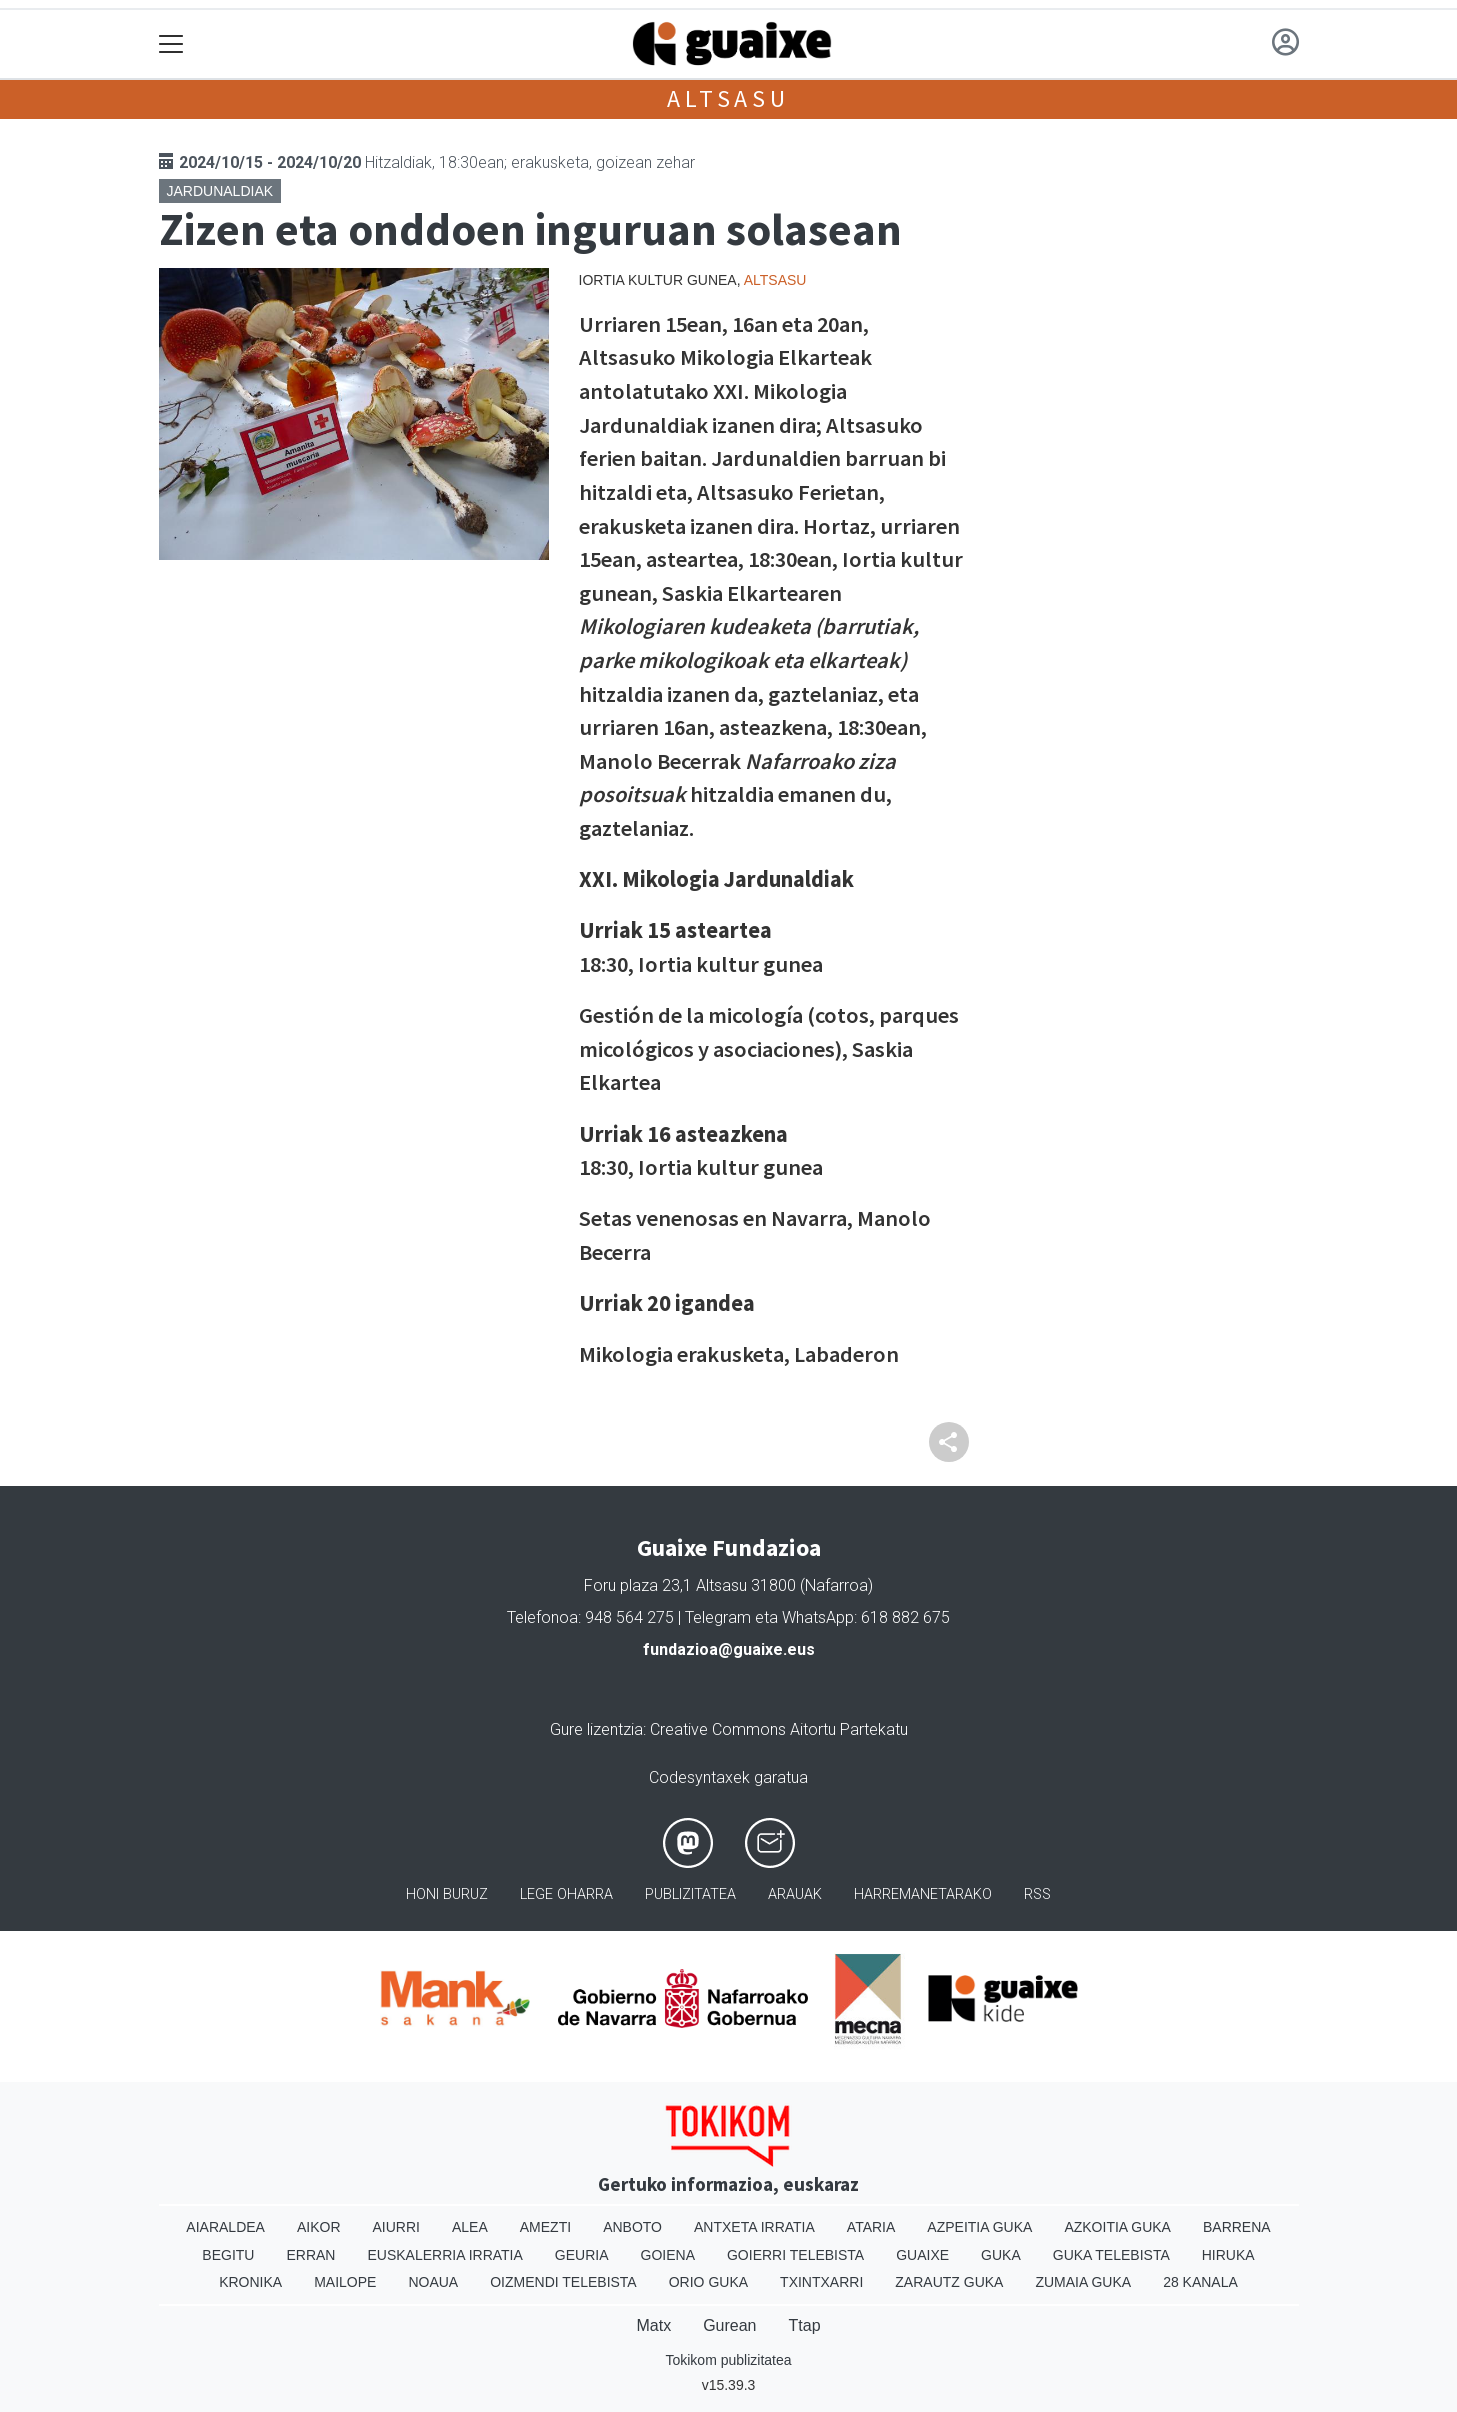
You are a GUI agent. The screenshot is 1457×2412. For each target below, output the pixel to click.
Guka (1001, 2255)
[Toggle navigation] (171, 44)
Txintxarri (821, 2282)
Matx (653, 2325)
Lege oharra (566, 1894)
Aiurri (396, 2227)
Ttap (805, 2325)
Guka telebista (1111, 2255)
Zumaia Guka (1083, 2282)
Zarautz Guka (949, 2282)
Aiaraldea (225, 2227)
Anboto (632, 2227)
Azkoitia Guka (1117, 2227)
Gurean (729, 2325)
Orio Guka (708, 2282)
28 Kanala (1200, 2282)
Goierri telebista (795, 2255)
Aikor (319, 2227)
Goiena (668, 2255)
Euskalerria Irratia (444, 2255)
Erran (310, 2255)
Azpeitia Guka (979, 2227)
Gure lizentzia (596, 1729)
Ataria (871, 2227)
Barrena (1237, 2227)
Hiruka (1228, 2255)
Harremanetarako (923, 1894)
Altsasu (728, 98)
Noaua (433, 2282)
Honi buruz (447, 1894)
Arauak (795, 1894)
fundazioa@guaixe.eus (729, 1649)
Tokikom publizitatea (728, 2360)
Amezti (545, 2227)
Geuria (582, 2255)
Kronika (250, 2282)
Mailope (345, 2282)
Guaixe (922, 2255)
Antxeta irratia (754, 2227)
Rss (1037, 1894)
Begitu (228, 2255)
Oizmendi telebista (563, 2282)
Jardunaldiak (220, 191)
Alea (470, 2227)
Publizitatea (690, 1894)
